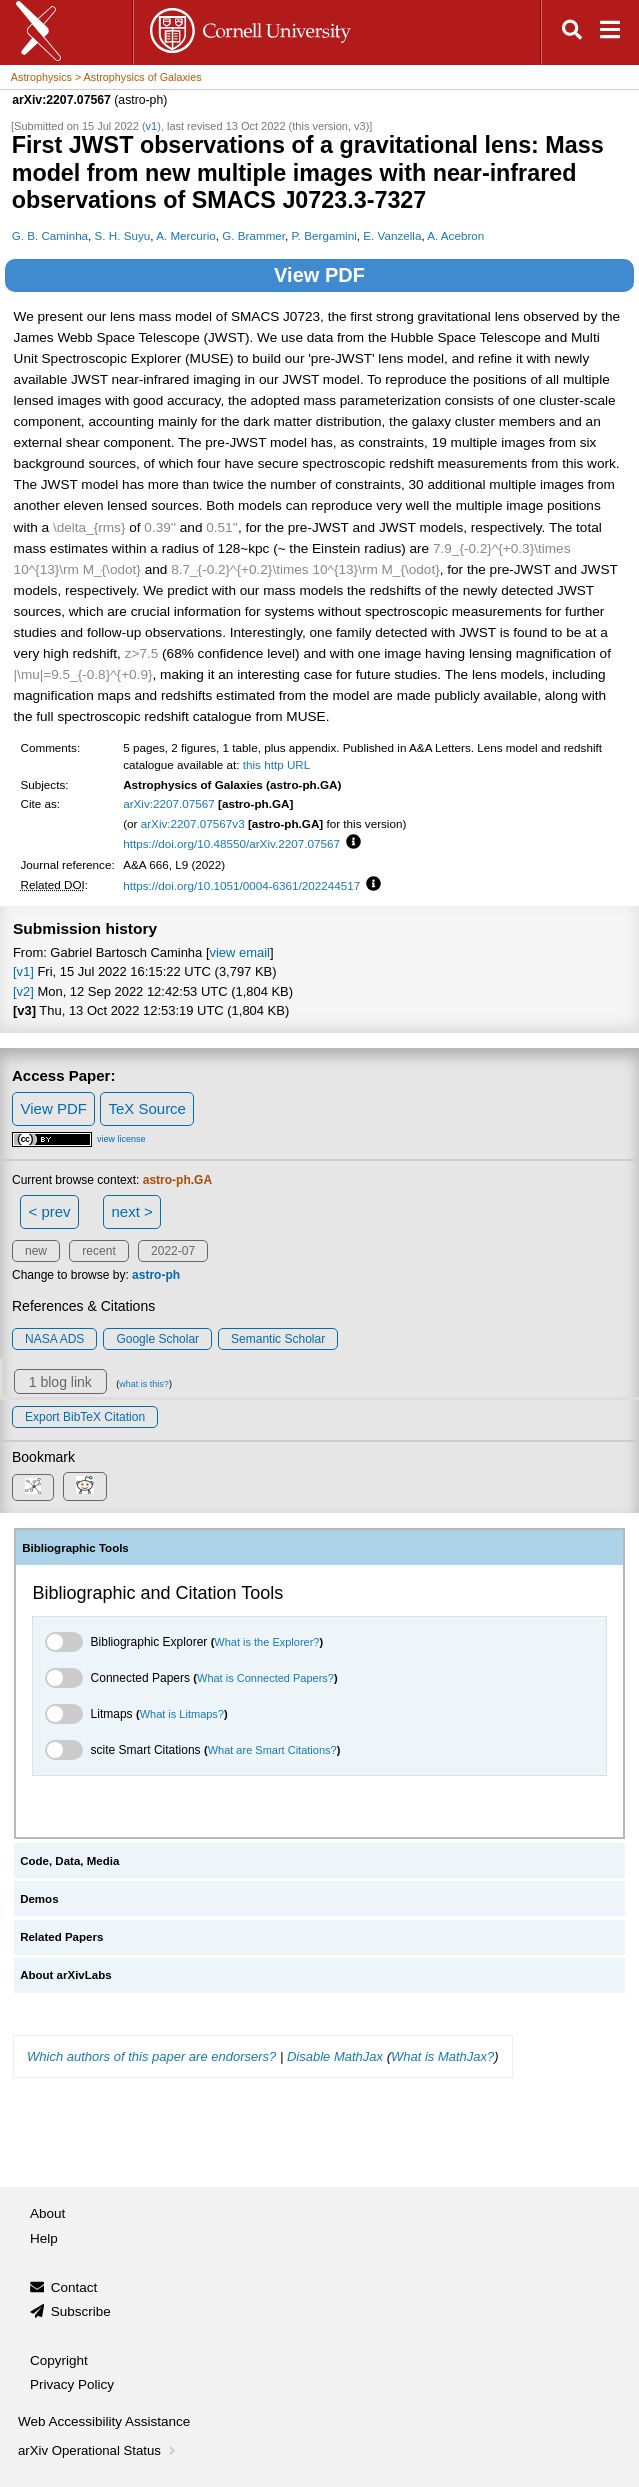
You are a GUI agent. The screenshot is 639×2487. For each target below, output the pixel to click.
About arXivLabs (66, 1975)
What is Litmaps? (182, 1714)
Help (44, 2238)
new (36, 1251)
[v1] (23, 971)
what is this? (144, 1384)
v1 (152, 126)
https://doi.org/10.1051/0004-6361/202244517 (241, 885)
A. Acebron (455, 235)
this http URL (277, 764)
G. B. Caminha (50, 235)
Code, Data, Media (69, 1861)
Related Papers (61, 1937)
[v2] (23, 991)
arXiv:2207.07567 (169, 803)
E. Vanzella (392, 235)
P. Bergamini (324, 235)
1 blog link (60, 1382)
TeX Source (147, 1108)
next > (131, 1211)
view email (239, 952)
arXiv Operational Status (98, 2450)
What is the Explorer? (266, 1642)
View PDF (319, 275)
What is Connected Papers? (265, 1678)
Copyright (59, 2360)
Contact (74, 2287)
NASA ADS (54, 1339)
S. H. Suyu (123, 235)
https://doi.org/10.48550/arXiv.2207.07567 (231, 843)
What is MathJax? (442, 2056)
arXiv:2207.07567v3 (193, 823)
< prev (50, 1211)
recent (98, 1251)
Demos (39, 1899)
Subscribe (81, 2311)
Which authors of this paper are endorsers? (151, 2056)
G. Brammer (253, 235)
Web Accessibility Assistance (104, 2421)
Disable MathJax (335, 2056)
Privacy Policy (72, 2384)
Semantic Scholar (278, 1339)
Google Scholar (157, 1339)
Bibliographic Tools (75, 1548)
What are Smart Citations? (272, 1750)
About (47, 2213)
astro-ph (156, 1275)
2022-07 (173, 1251)
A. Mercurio (186, 235)
